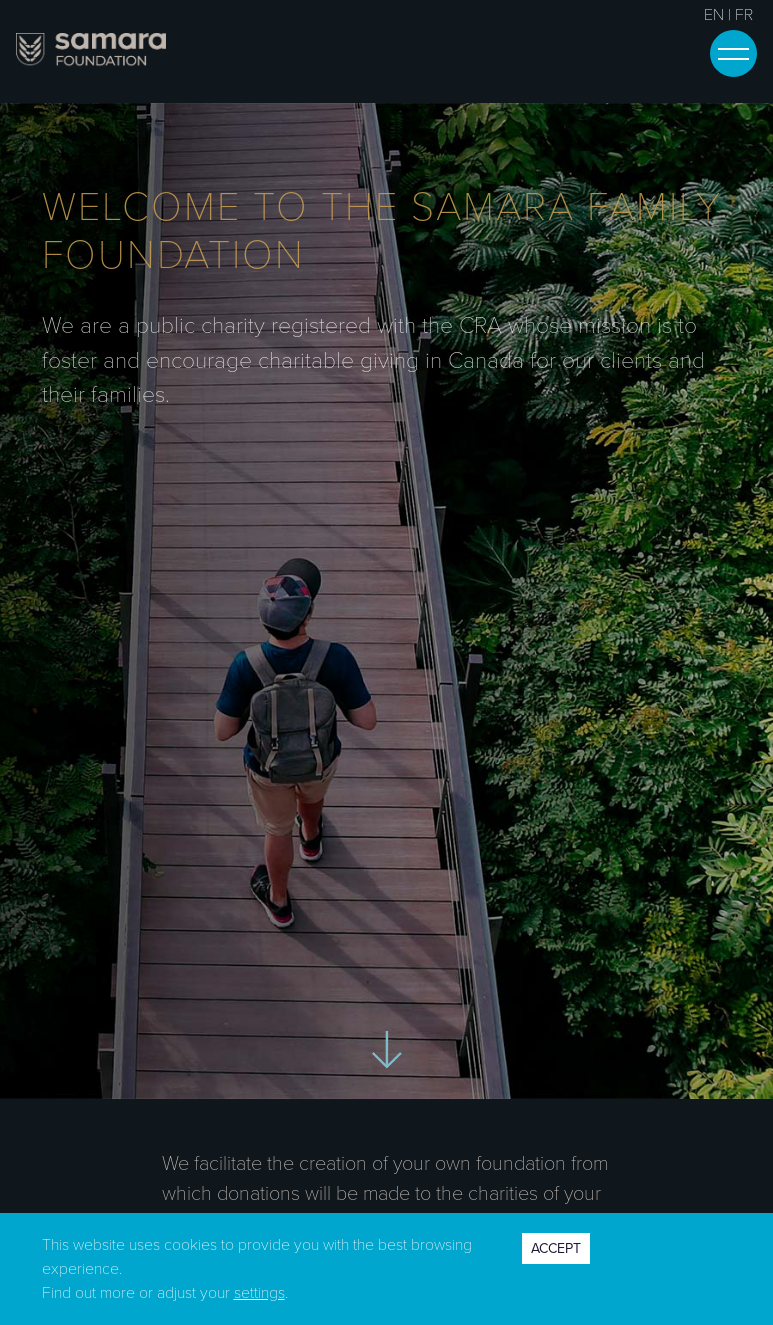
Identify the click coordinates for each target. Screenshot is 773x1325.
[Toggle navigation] (733, 53)
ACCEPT (556, 1248)
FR (744, 15)
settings (259, 1293)
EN (714, 15)
